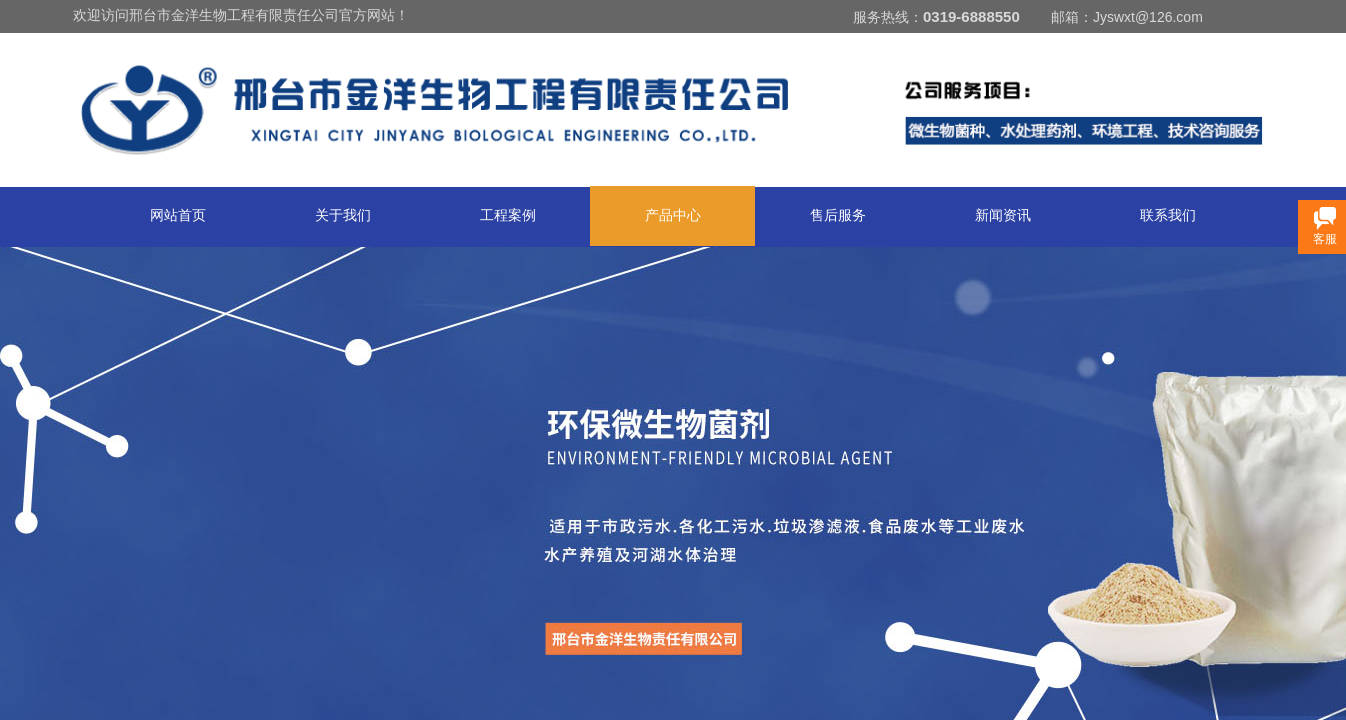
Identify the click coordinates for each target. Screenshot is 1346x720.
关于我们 (343, 215)
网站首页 (178, 215)
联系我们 (1168, 215)
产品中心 (673, 215)
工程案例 (508, 215)
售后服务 (838, 215)
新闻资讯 (1003, 215)
